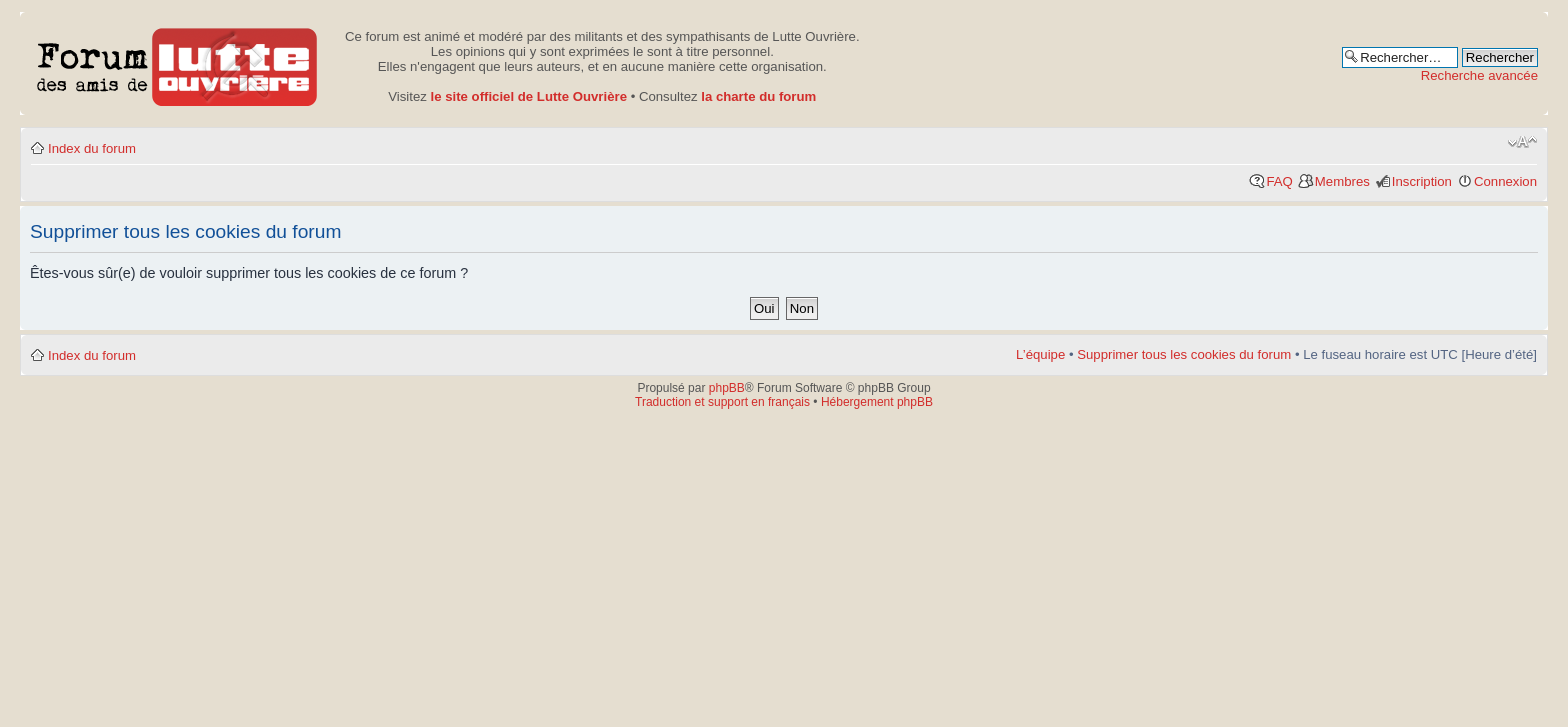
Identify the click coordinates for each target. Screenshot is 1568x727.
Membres (1342, 181)
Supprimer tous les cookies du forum (1184, 354)
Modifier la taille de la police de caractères (1522, 142)
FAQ (1279, 181)
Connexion (1505, 181)
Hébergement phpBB (877, 402)
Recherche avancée (1479, 75)
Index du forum (92, 148)
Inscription (1422, 181)
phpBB (727, 388)
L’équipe (1040, 354)
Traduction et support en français (722, 402)
